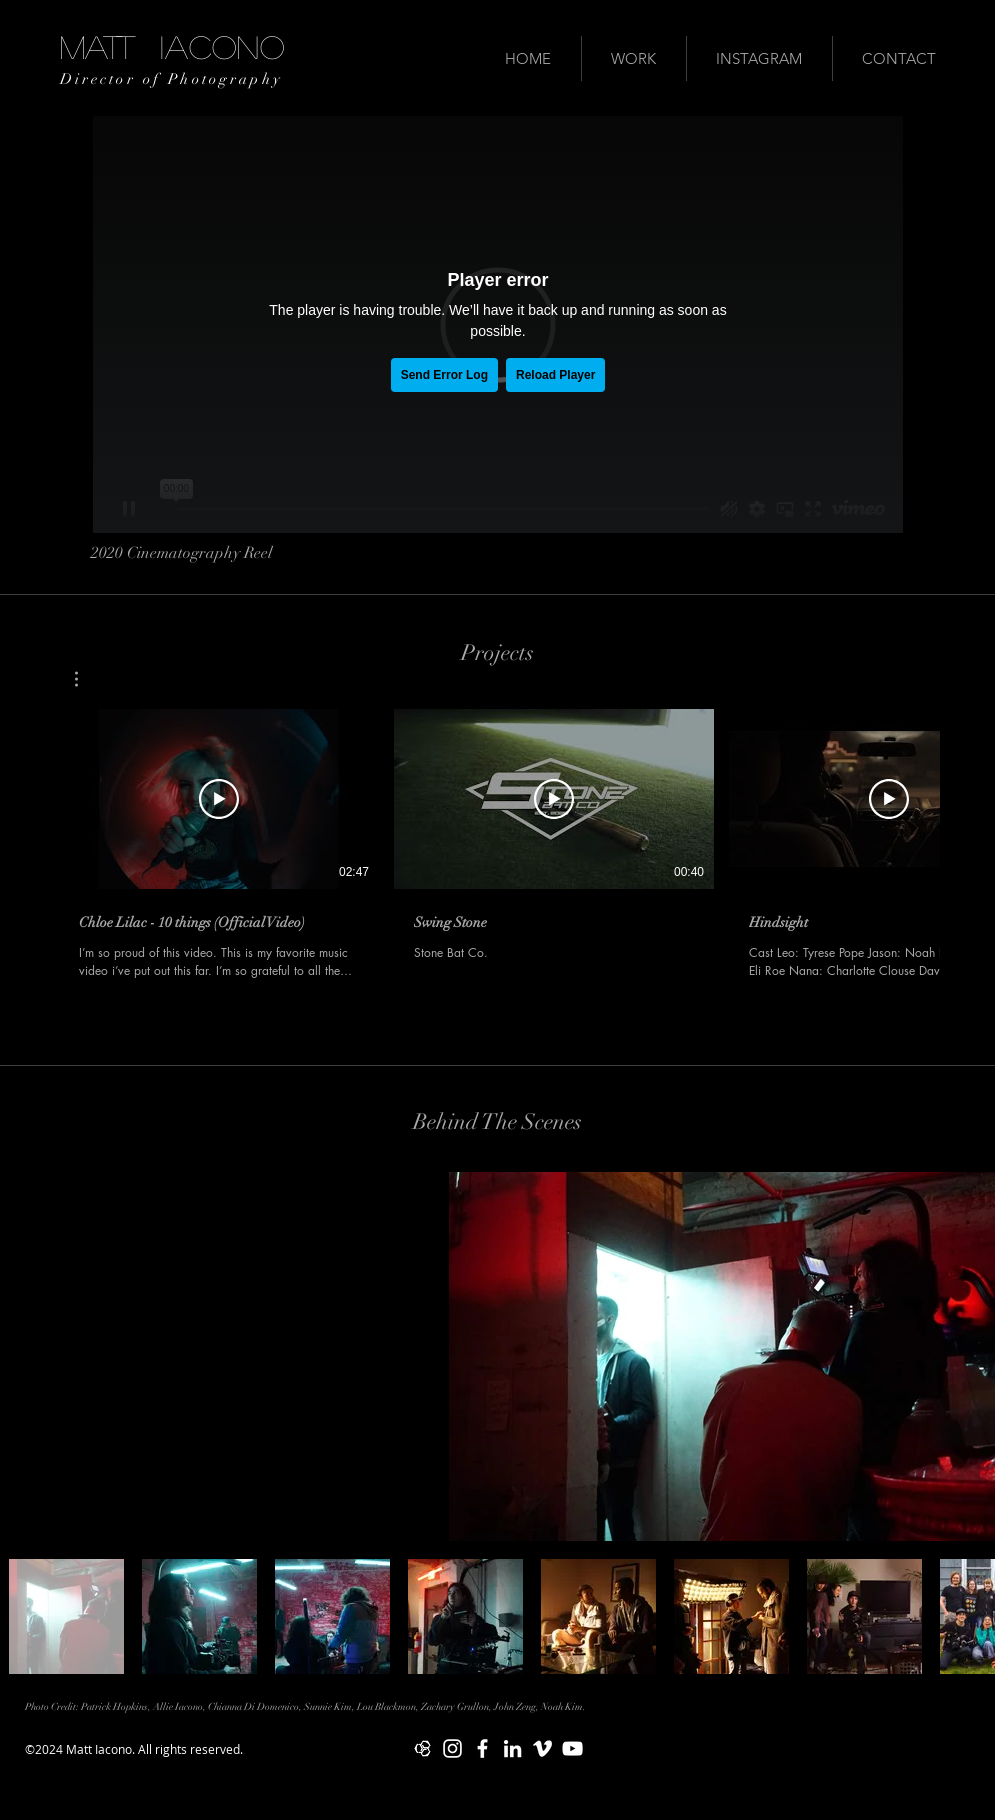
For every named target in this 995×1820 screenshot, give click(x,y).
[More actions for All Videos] (86, 679)
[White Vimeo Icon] (542, 1748)
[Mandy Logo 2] (422, 1748)
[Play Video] (219, 799)
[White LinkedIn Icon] (512, 1748)
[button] (86, 679)
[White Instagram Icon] (452, 1748)
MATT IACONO (172, 46)
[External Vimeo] (498, 324)
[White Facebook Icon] (482, 1748)
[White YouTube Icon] (572, 1748)
